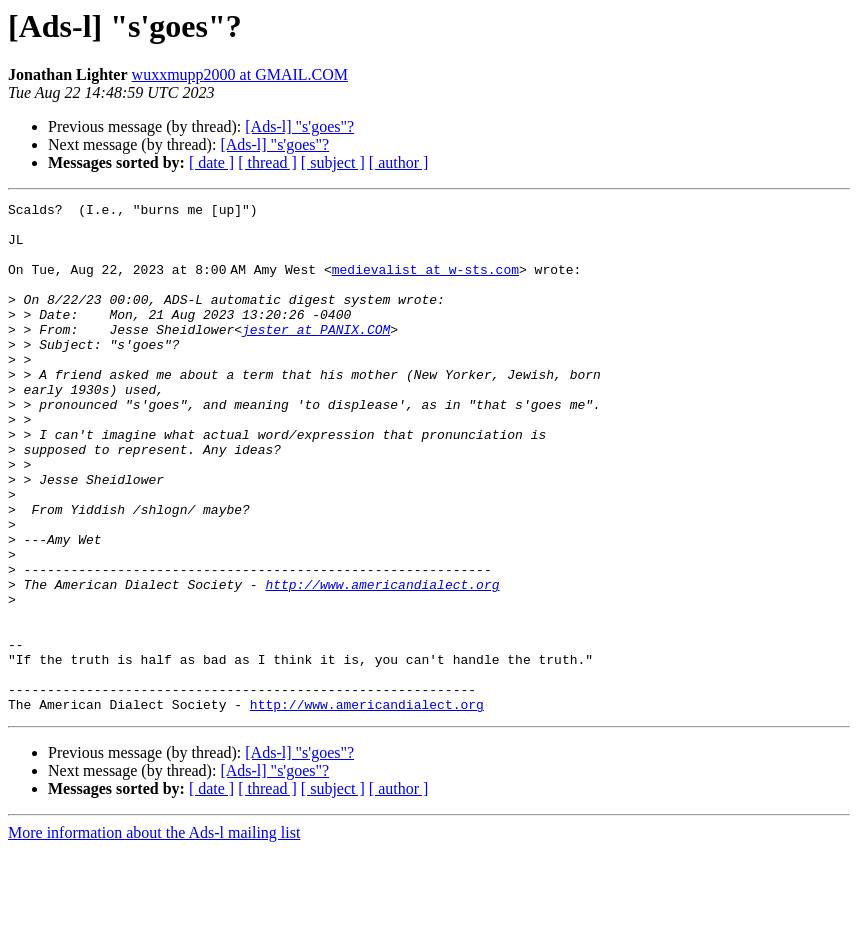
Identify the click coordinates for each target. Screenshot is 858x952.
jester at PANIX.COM (316, 356)
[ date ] (211, 162)
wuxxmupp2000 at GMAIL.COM (240, 74)
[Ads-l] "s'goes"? (299, 126)
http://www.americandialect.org (382, 662)
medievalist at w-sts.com (429, 284)
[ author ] (399, 162)
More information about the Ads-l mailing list (154, 934)
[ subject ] (333, 162)
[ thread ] (267, 162)
